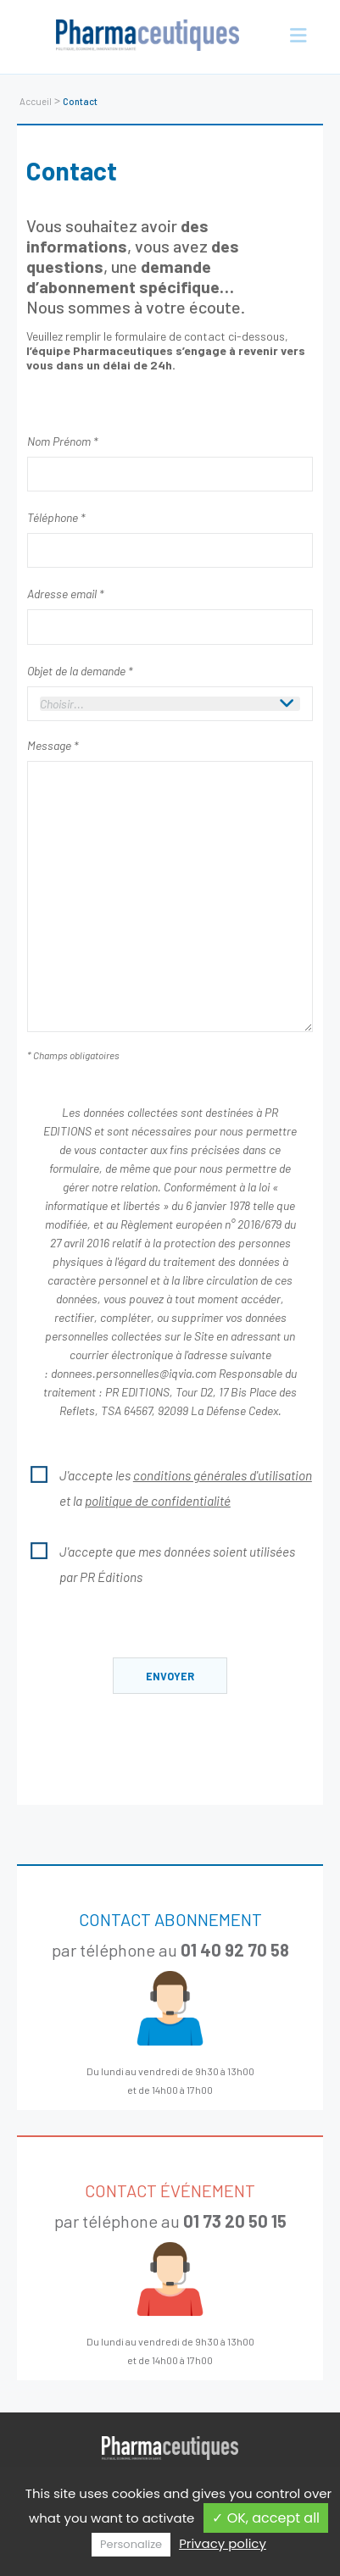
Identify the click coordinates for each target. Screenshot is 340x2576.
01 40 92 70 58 (235, 1950)
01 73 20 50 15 (235, 2221)
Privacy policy (222, 2543)
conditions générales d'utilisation (222, 1475)
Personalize (131, 2544)
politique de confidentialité (158, 1500)
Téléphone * (56, 517)
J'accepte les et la (169, 1485)
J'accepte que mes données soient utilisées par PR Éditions (161, 1562)
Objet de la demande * (79, 670)
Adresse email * (65, 593)
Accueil (36, 101)
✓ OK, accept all (266, 2518)
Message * (52, 745)
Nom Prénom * (62, 441)
